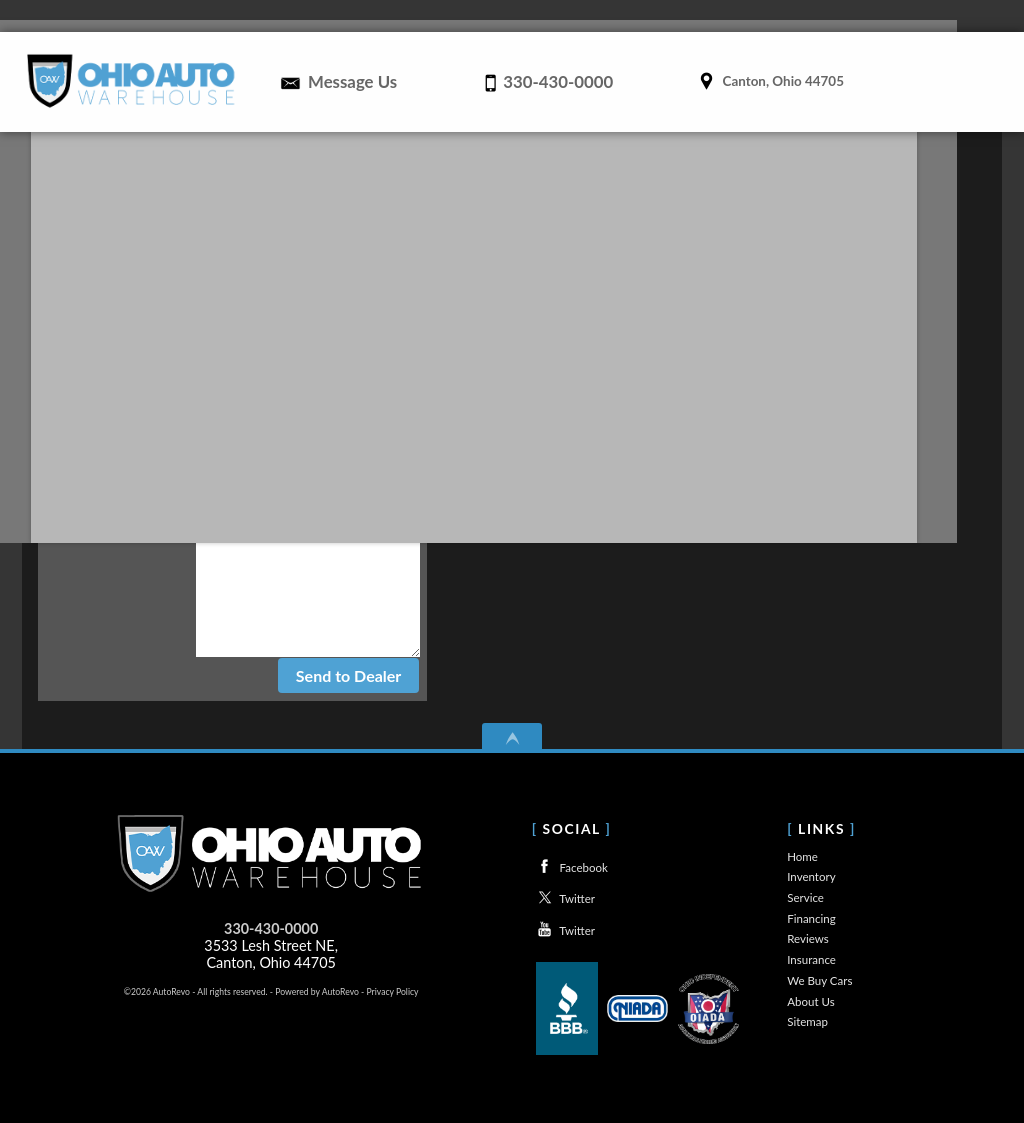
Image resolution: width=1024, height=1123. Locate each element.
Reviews (705, 15)
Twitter (563, 897)
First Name (266, 369)
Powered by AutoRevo (317, 991)
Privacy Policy (393, 991)
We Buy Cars (819, 980)
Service (805, 897)
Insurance (811, 959)
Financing (811, 918)
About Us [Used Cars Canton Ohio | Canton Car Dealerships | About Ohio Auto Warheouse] (947, 15)
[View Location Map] (768, 76)
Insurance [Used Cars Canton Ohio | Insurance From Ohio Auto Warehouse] (779, 15)
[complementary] (964, 1063)
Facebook (570, 866)
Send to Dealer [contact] (348, 675)
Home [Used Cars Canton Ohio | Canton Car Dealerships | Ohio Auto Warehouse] (352, 15)
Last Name (267, 400)
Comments (273, 567)
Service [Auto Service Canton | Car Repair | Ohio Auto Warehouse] (514, 15)
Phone (280, 462)
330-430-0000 (271, 928)
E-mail (281, 431)
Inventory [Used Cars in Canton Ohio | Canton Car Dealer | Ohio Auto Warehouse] (418, 15)
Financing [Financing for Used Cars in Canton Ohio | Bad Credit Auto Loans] (608, 15)
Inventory (811, 876)
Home (802, 856)
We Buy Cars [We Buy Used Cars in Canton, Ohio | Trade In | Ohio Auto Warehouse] (865, 15)
